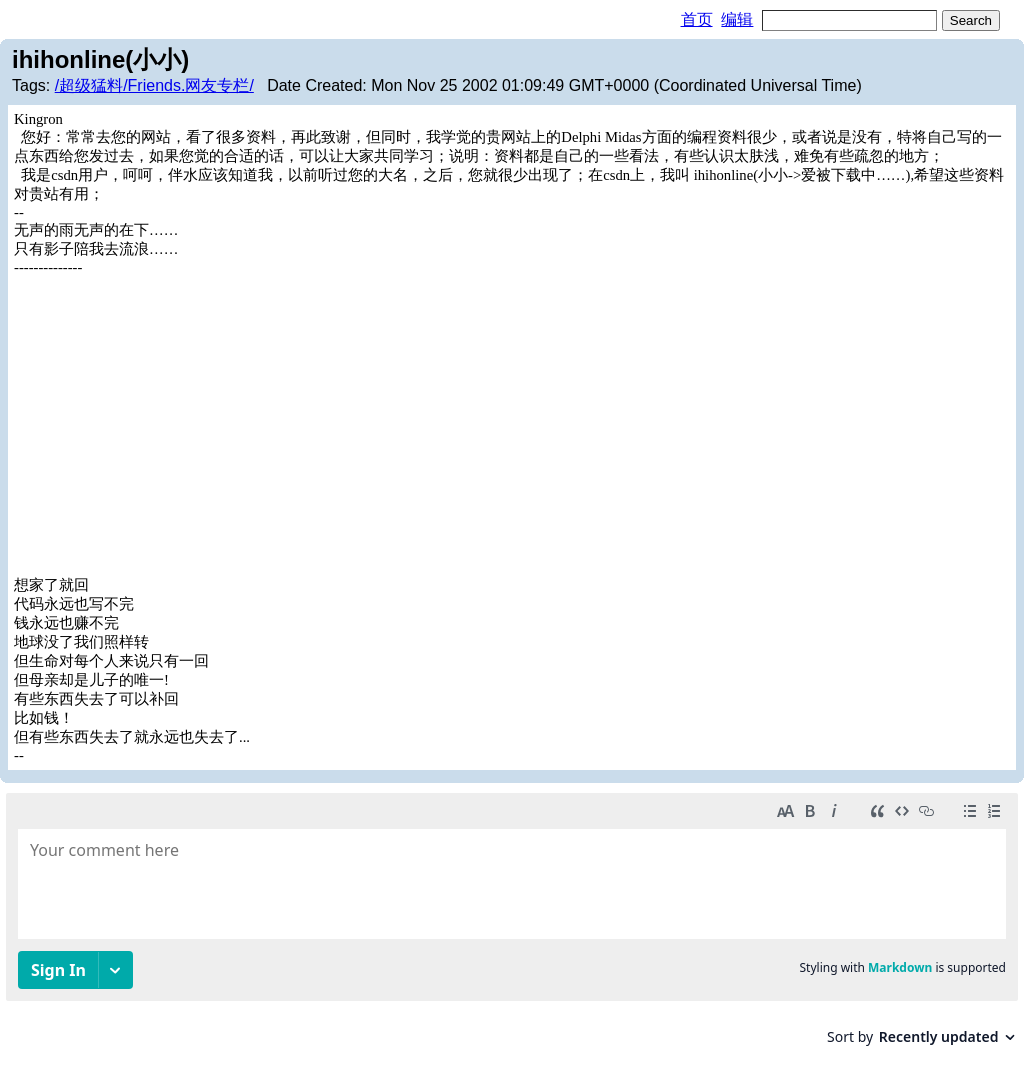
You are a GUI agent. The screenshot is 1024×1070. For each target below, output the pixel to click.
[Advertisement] (512, 426)
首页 (697, 19)
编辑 (737, 19)
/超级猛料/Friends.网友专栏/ (154, 85)
